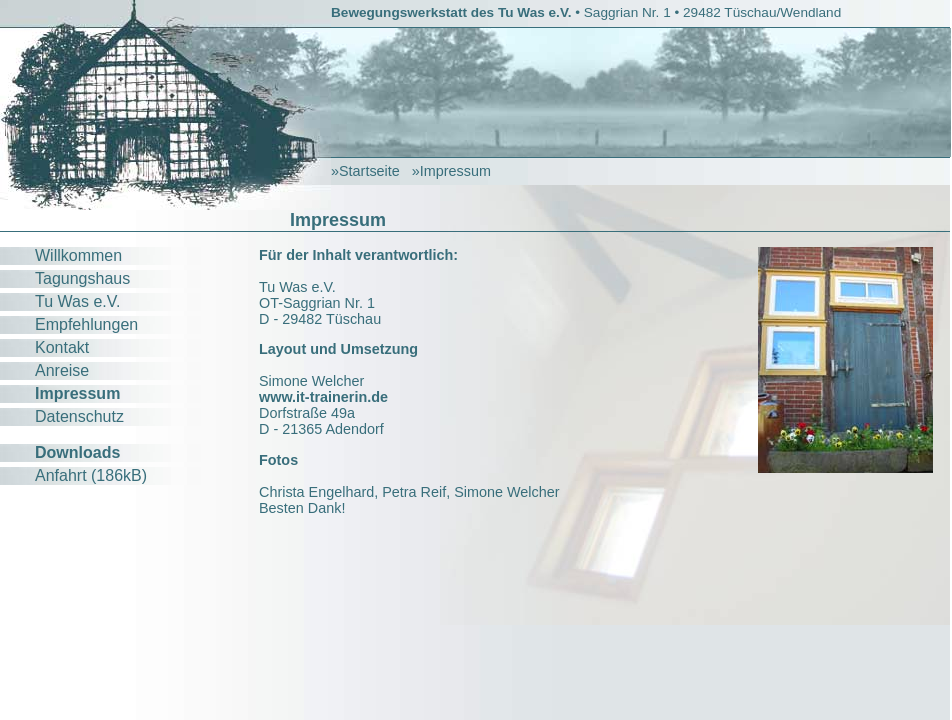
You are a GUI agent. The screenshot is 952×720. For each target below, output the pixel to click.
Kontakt (62, 347)
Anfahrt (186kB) (91, 475)
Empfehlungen (86, 324)
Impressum (77, 393)
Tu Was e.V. (77, 301)
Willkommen (78, 255)
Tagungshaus (82, 278)
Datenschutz (79, 416)
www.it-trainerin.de (323, 397)
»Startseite (365, 171)
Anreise (62, 370)
